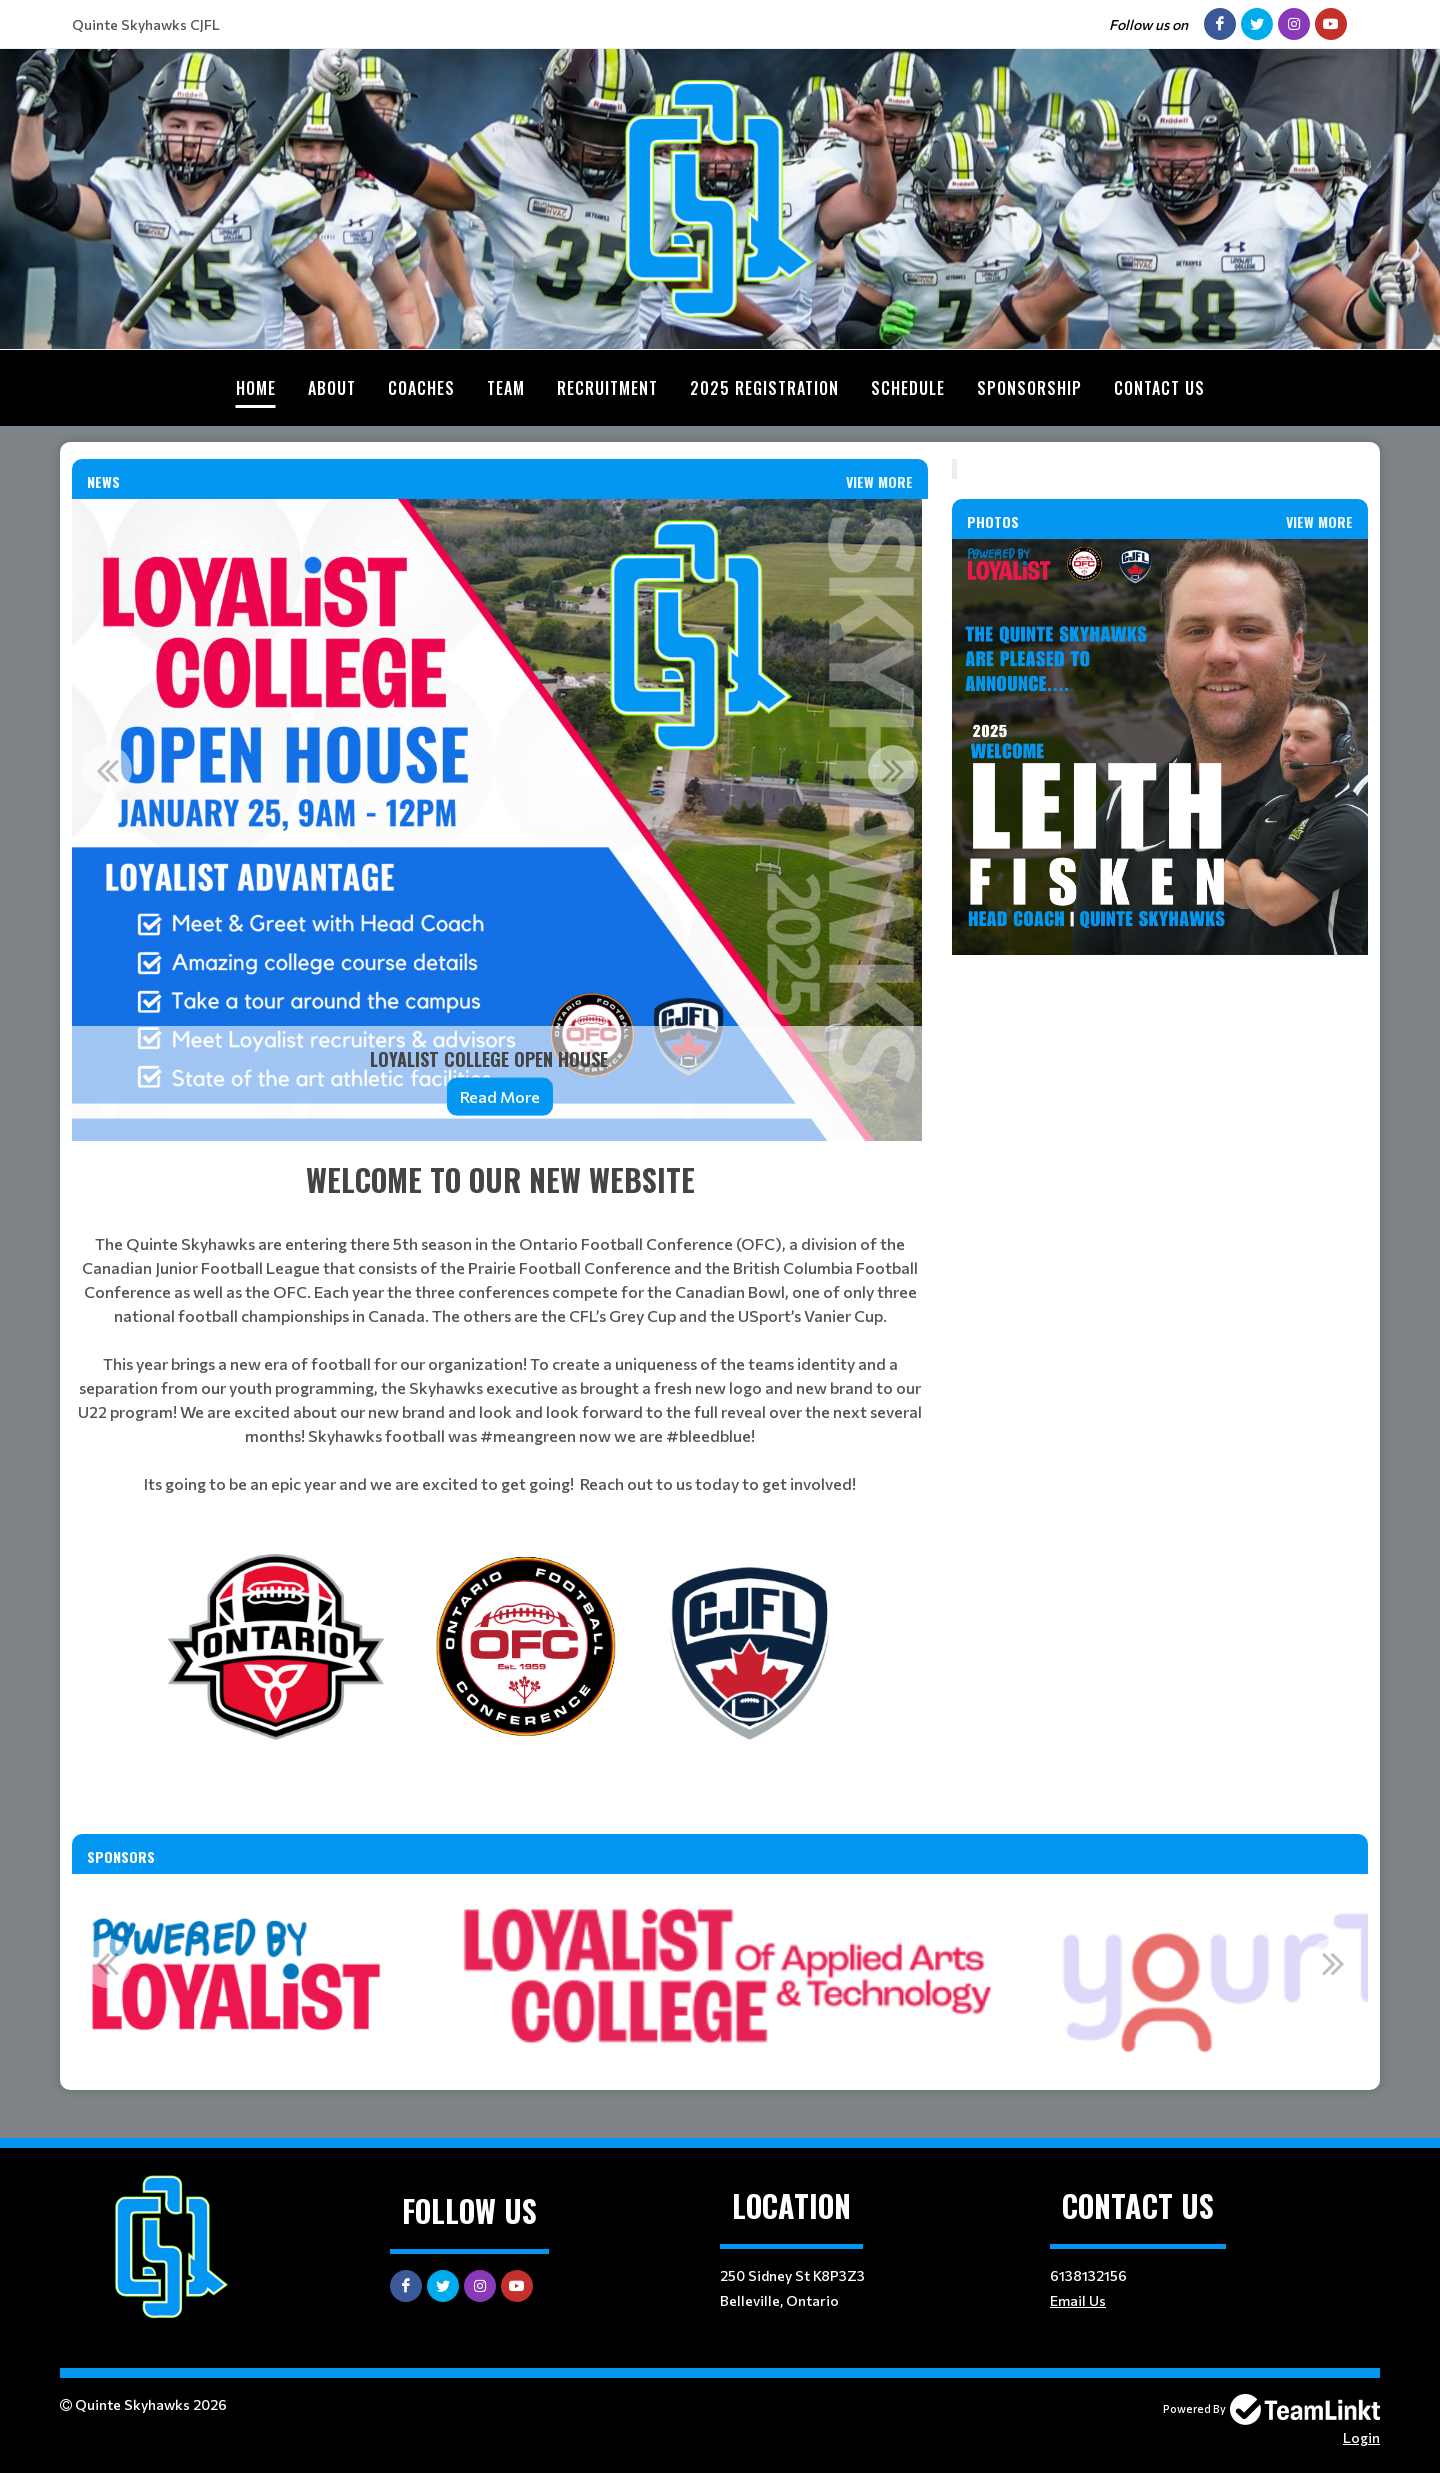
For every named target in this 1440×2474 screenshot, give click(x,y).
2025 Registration (764, 388)
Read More (500, 1096)
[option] (500, 820)
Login (1361, 2437)
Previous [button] (107, 770)
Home (256, 388)
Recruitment (607, 388)
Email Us (1078, 2300)
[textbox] (500, 1326)
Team (506, 388)
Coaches (421, 388)
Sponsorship (1029, 388)
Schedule (908, 388)
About (332, 388)
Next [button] (893, 770)
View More (879, 481)
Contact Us (1159, 388)
